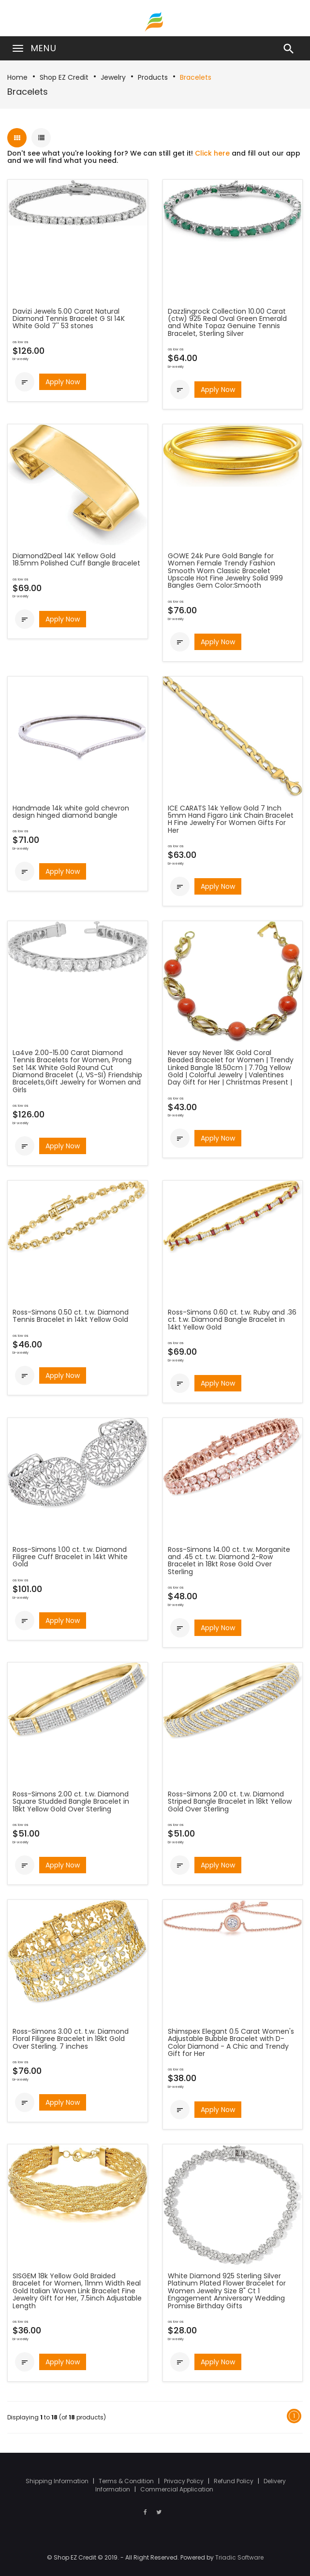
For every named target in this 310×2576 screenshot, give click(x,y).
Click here (212, 153)
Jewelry (113, 77)
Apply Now (62, 382)
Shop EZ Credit (64, 77)
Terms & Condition (127, 2481)
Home (17, 77)
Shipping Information (58, 2481)
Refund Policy (234, 2481)
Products (153, 77)
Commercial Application (176, 2489)
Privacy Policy (184, 2481)
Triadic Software (239, 2557)
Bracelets (195, 77)
